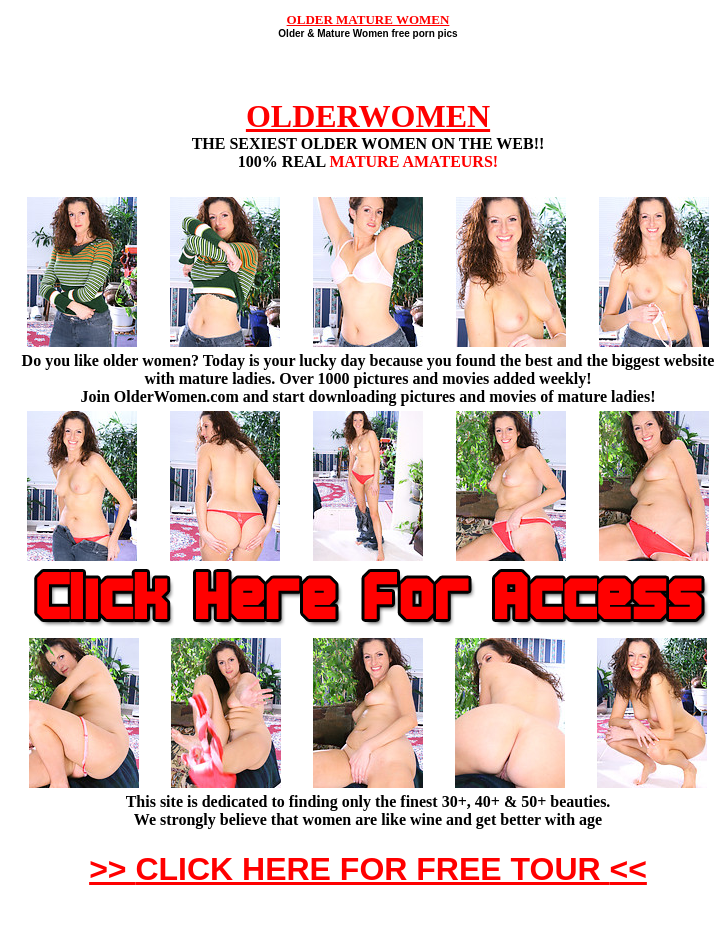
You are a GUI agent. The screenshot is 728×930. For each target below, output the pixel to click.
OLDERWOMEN (368, 116)
